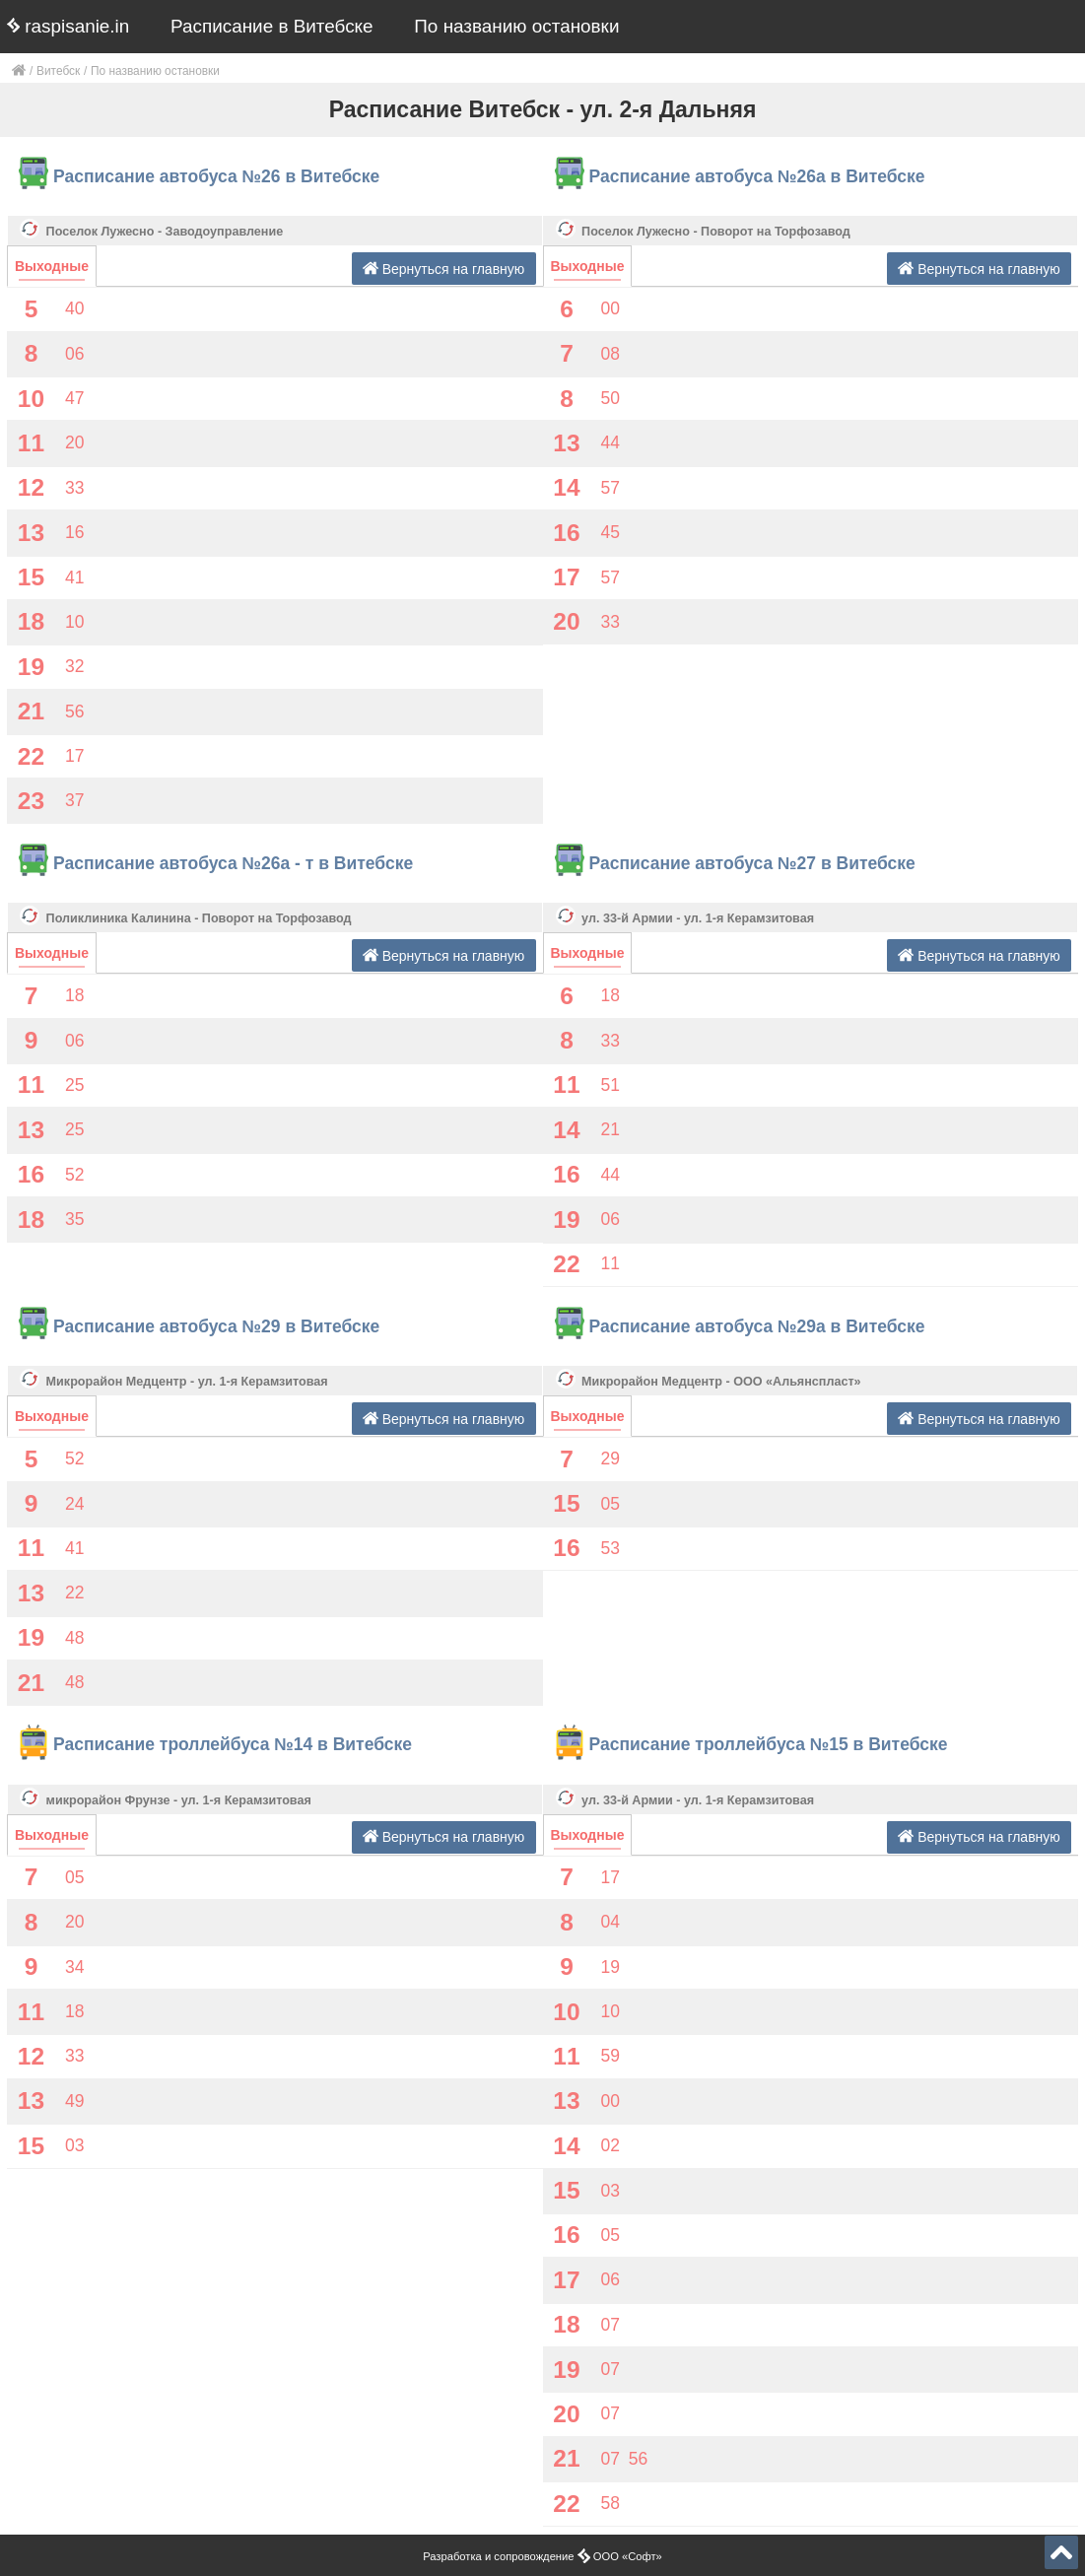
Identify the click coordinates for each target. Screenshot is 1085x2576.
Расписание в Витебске (271, 26)
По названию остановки (516, 26)
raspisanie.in (68, 26)
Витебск (58, 71)
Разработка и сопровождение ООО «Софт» (542, 2556)
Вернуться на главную (444, 268)
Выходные (52, 266)
